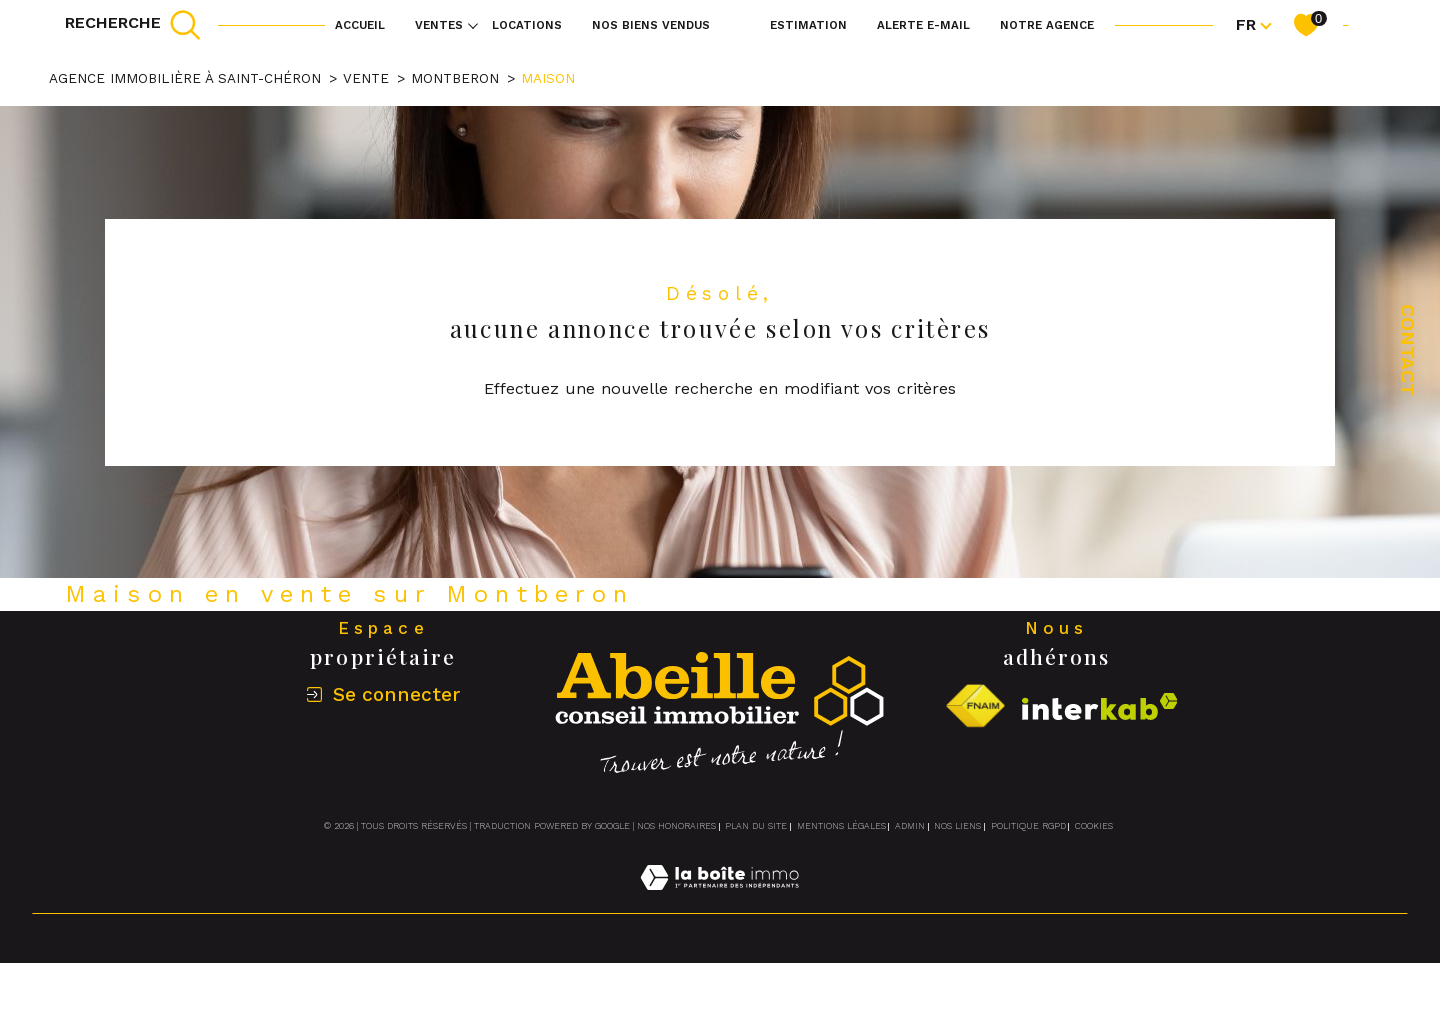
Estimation (808, 25)
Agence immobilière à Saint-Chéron (185, 78)
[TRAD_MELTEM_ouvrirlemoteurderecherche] (133, 25)
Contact (1407, 350)
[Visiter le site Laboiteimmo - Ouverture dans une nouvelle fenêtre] (719, 901)
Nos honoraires (676, 826)
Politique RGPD (1028, 826)
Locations (527, 25)
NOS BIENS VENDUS (651, 25)
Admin (910, 826)
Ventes (439, 25)
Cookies (1094, 826)
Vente (366, 78)
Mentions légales (841, 826)
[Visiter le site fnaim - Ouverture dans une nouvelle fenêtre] (975, 706)
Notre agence (1047, 25)
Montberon (455, 78)
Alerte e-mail (923, 25)
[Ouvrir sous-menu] (473, 25)
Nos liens (957, 826)
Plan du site (756, 826)
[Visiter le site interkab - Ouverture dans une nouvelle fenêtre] (1100, 706)
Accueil (360, 25)
